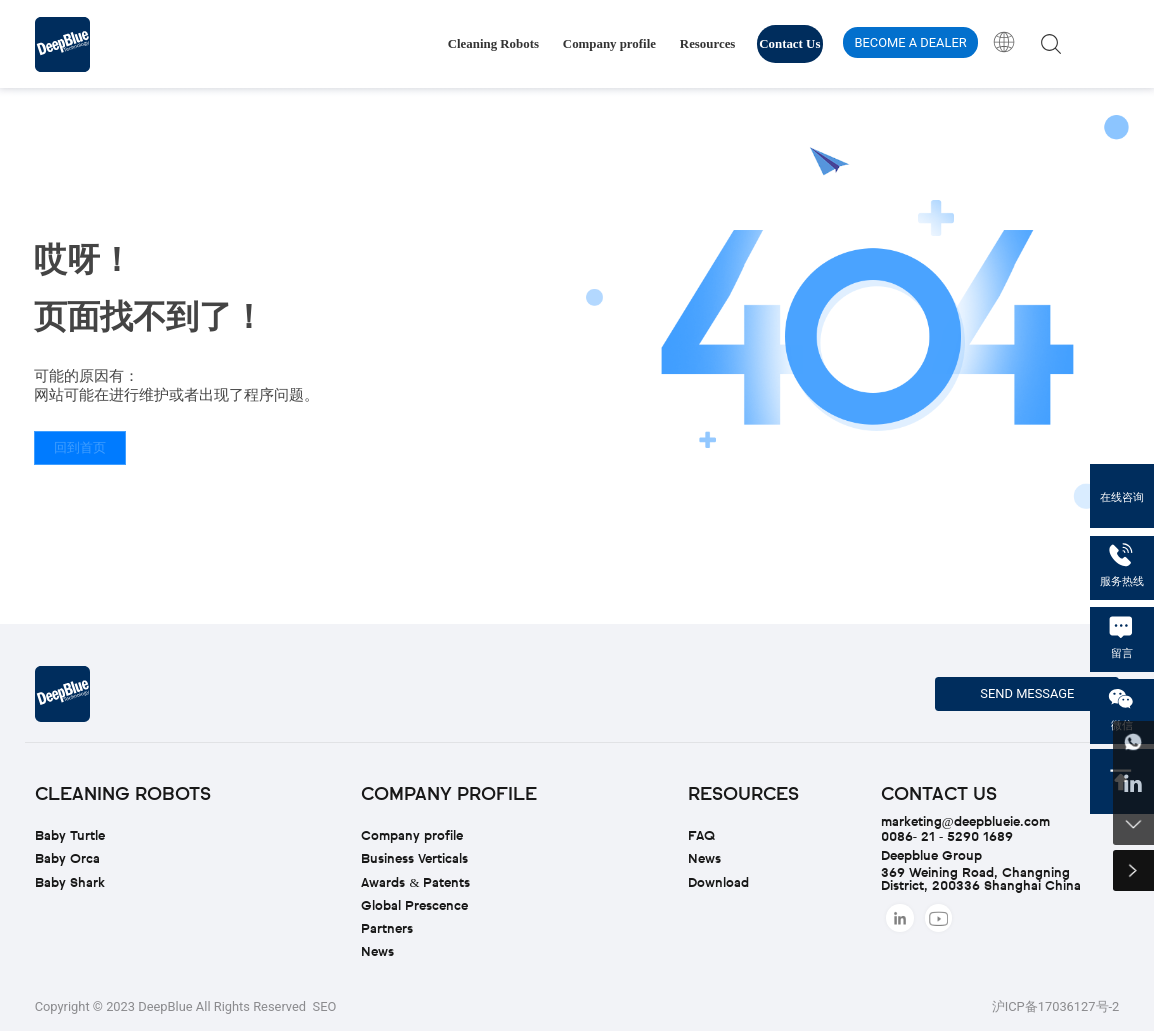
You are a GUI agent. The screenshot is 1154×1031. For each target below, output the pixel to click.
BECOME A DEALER (910, 42)
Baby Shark (70, 883)
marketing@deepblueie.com (965, 822)
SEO (325, 1006)
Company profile (609, 44)
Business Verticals (414, 859)
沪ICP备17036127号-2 (1056, 1006)
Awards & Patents (415, 883)
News (377, 952)
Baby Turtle (70, 836)
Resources (708, 44)
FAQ (701, 836)
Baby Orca (67, 859)
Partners (387, 929)
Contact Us (789, 44)
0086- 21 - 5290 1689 (947, 837)
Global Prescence (414, 906)
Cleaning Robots (493, 44)
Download (718, 883)
